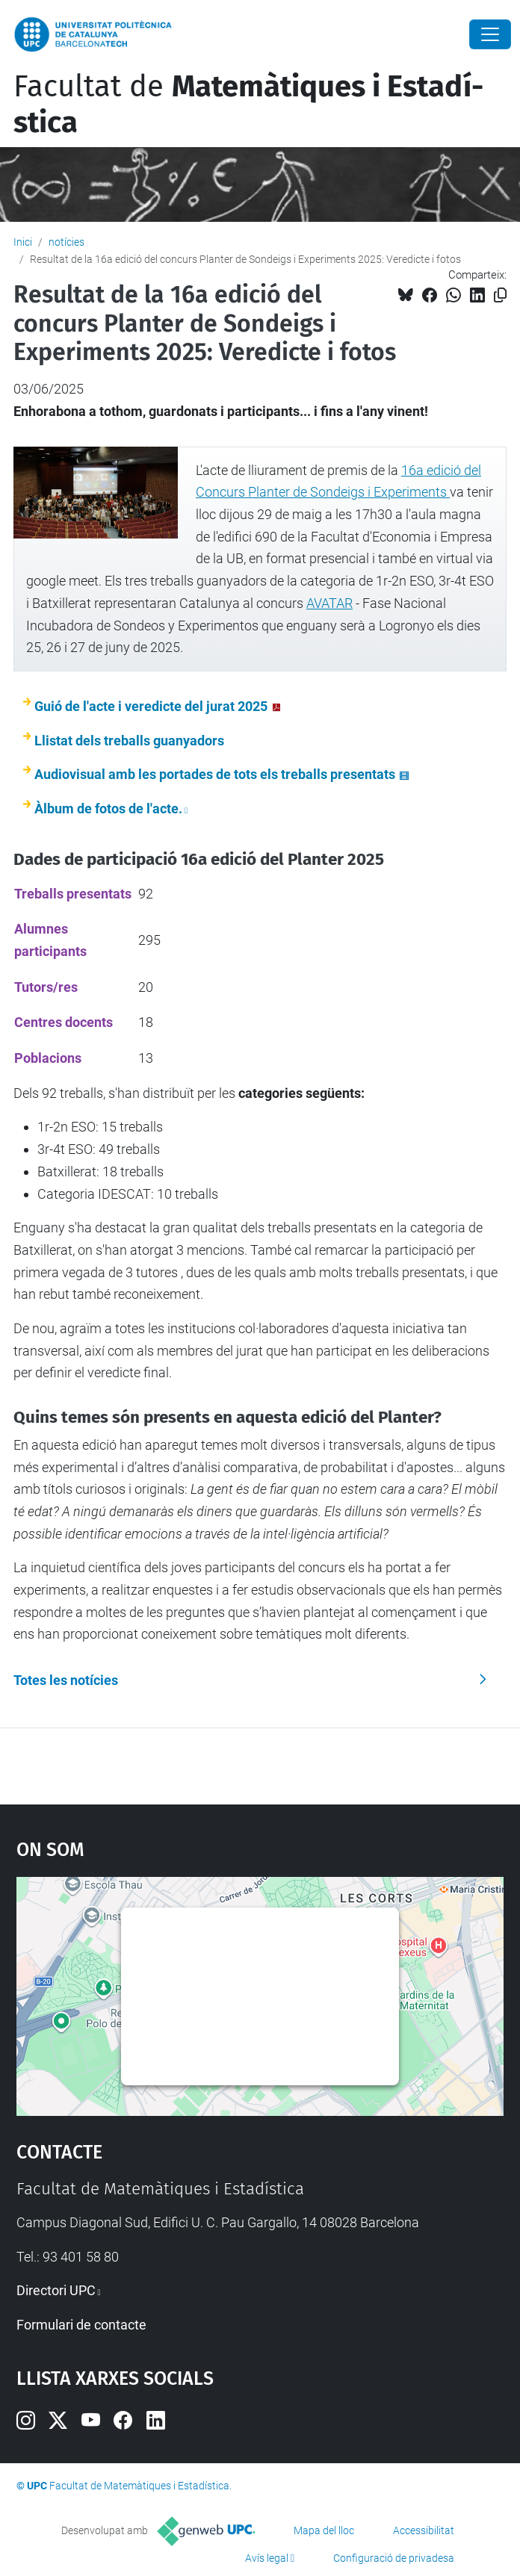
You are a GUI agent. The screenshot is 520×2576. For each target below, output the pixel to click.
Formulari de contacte (81, 2325)
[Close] (490, 34)
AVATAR (329, 603)
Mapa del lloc (324, 2530)
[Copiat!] (500, 295)
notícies (66, 242)
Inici (22, 242)
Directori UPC (56, 2290)
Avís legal (266, 2558)
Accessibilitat (423, 2530)
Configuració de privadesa (393, 2558)
